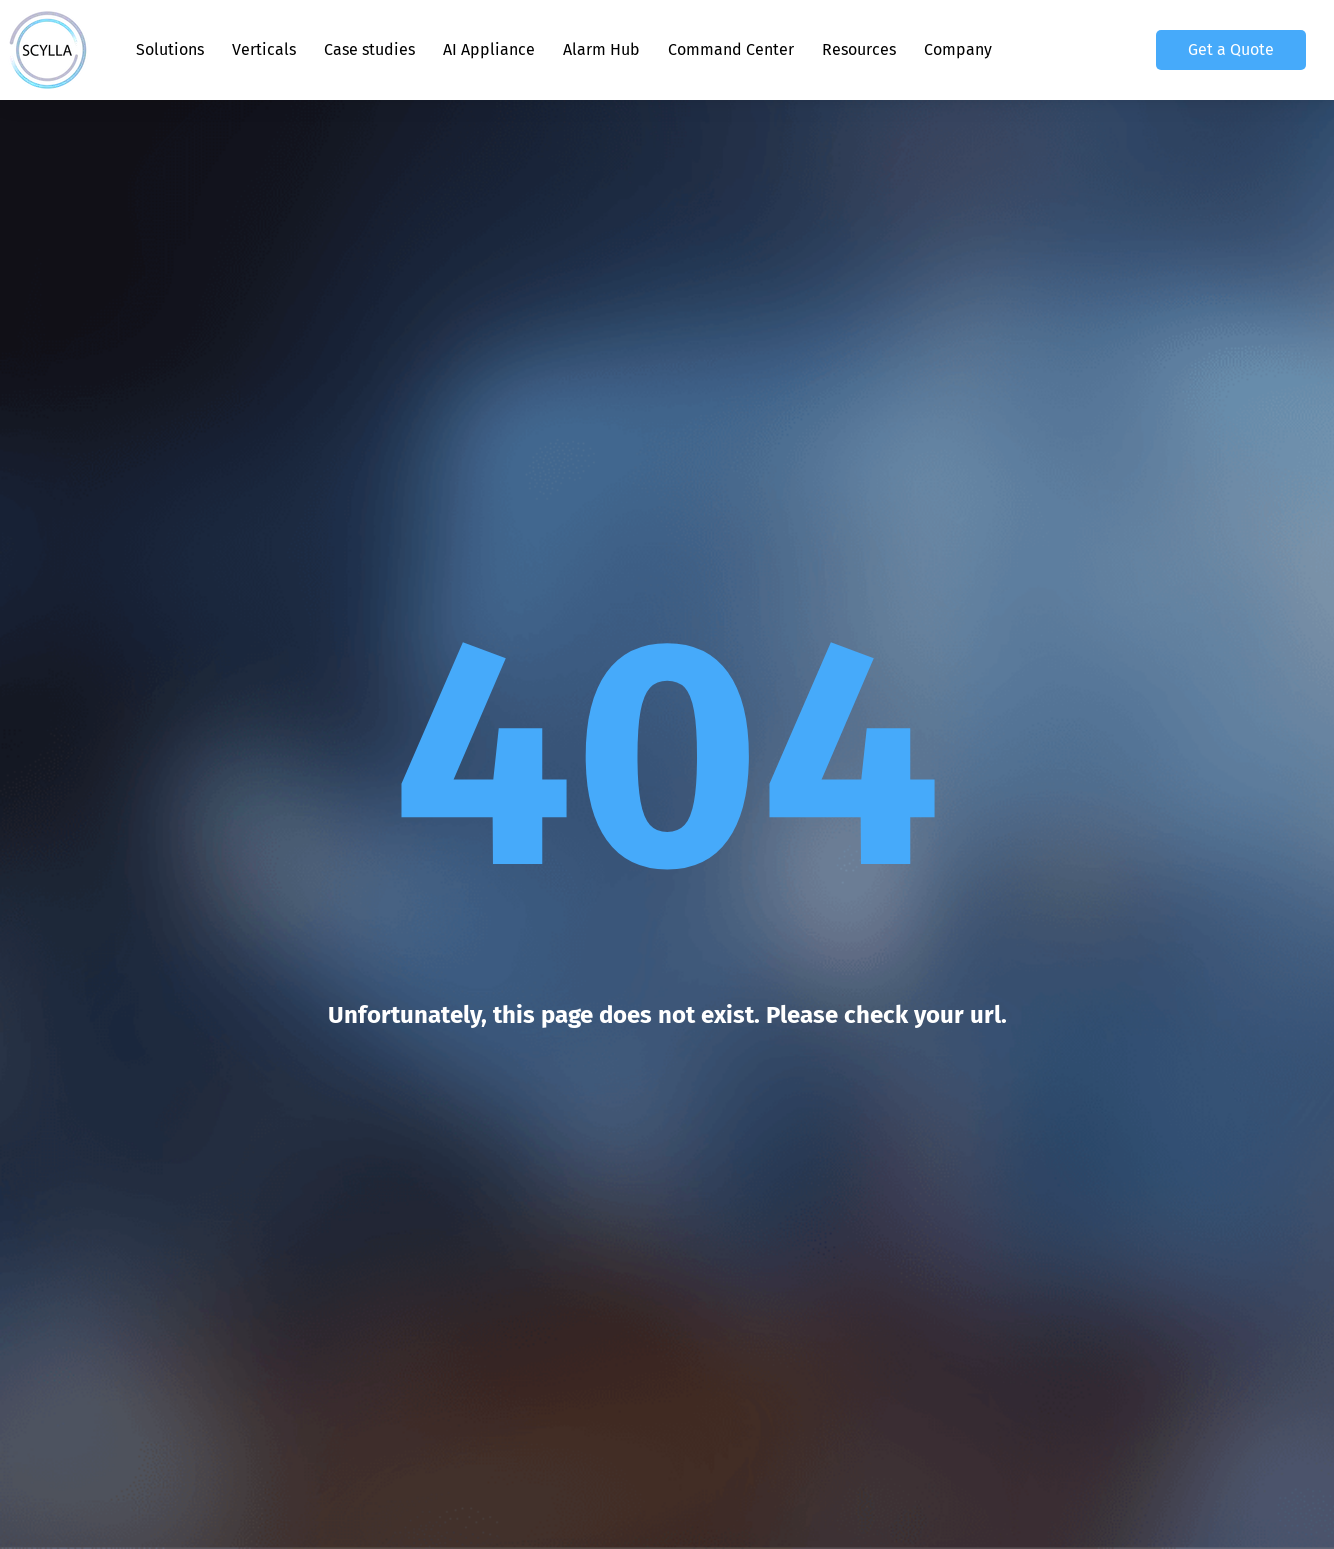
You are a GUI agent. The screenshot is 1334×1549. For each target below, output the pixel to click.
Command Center (731, 49)
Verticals (264, 49)
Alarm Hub (601, 49)
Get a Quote (1231, 49)
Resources (859, 49)
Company (958, 49)
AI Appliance (489, 49)
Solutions (170, 49)
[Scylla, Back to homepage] (48, 50)
